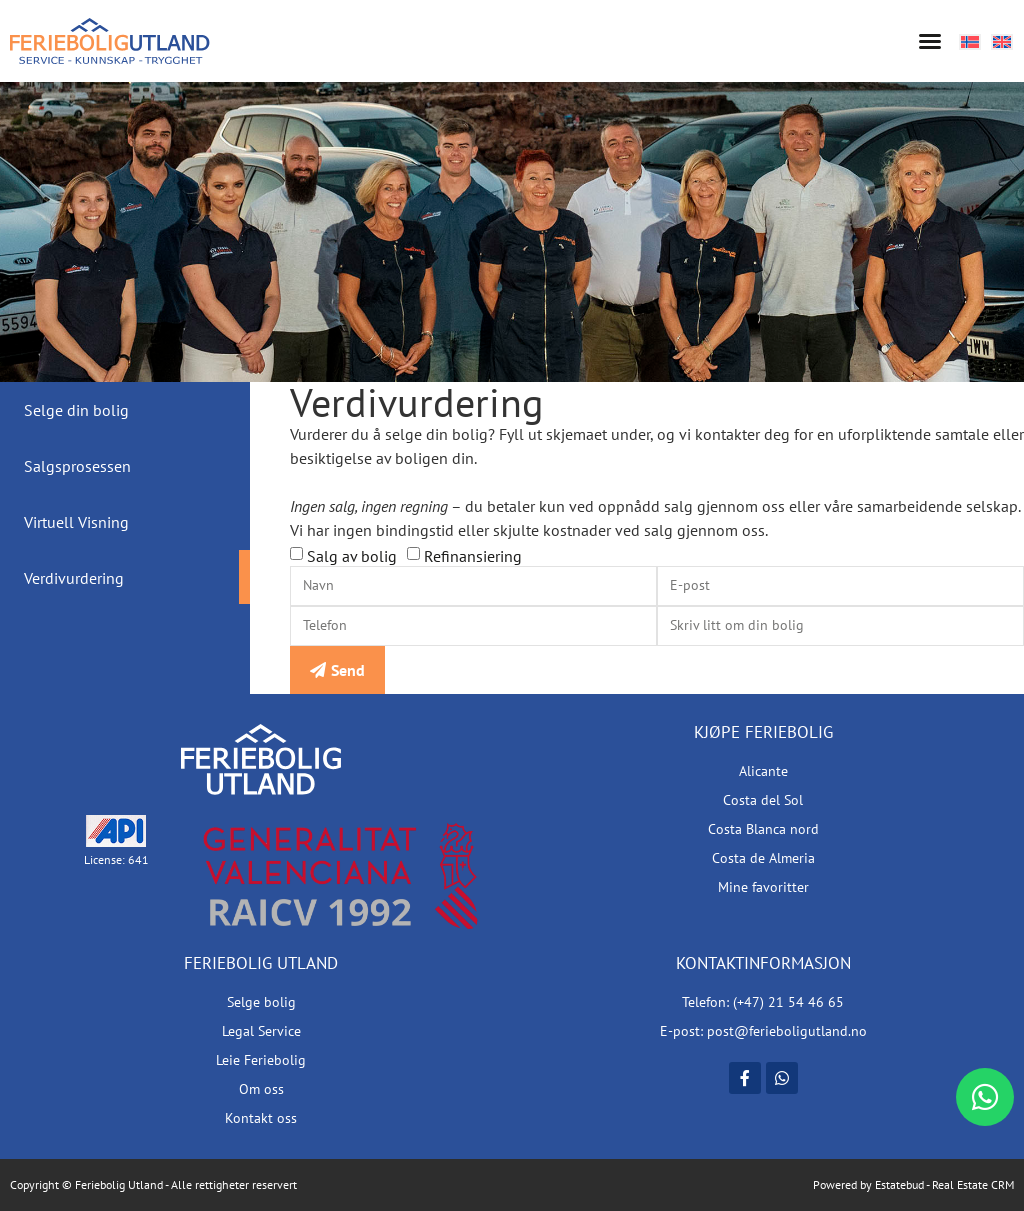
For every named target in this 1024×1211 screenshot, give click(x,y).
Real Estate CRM (973, 1184)
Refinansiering (473, 556)
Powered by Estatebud (868, 1184)
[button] (930, 41)
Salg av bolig (352, 556)
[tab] (125, 410)
